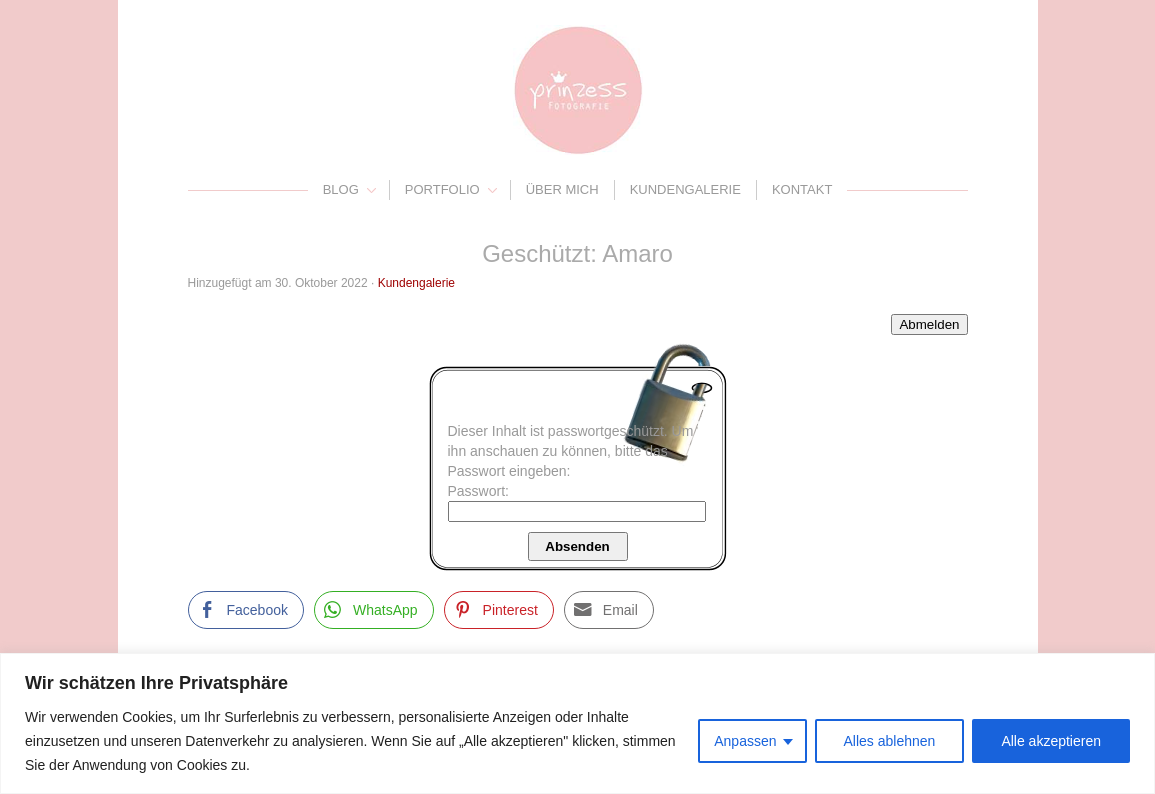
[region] (577, 723)
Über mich (562, 189)
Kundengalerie (685, 189)
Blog (341, 189)
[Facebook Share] (246, 610)
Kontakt (802, 189)
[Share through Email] (609, 610)
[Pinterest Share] (499, 610)
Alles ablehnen (890, 741)
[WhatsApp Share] (374, 610)
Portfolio (442, 189)
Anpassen (745, 741)
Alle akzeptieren (1051, 741)
